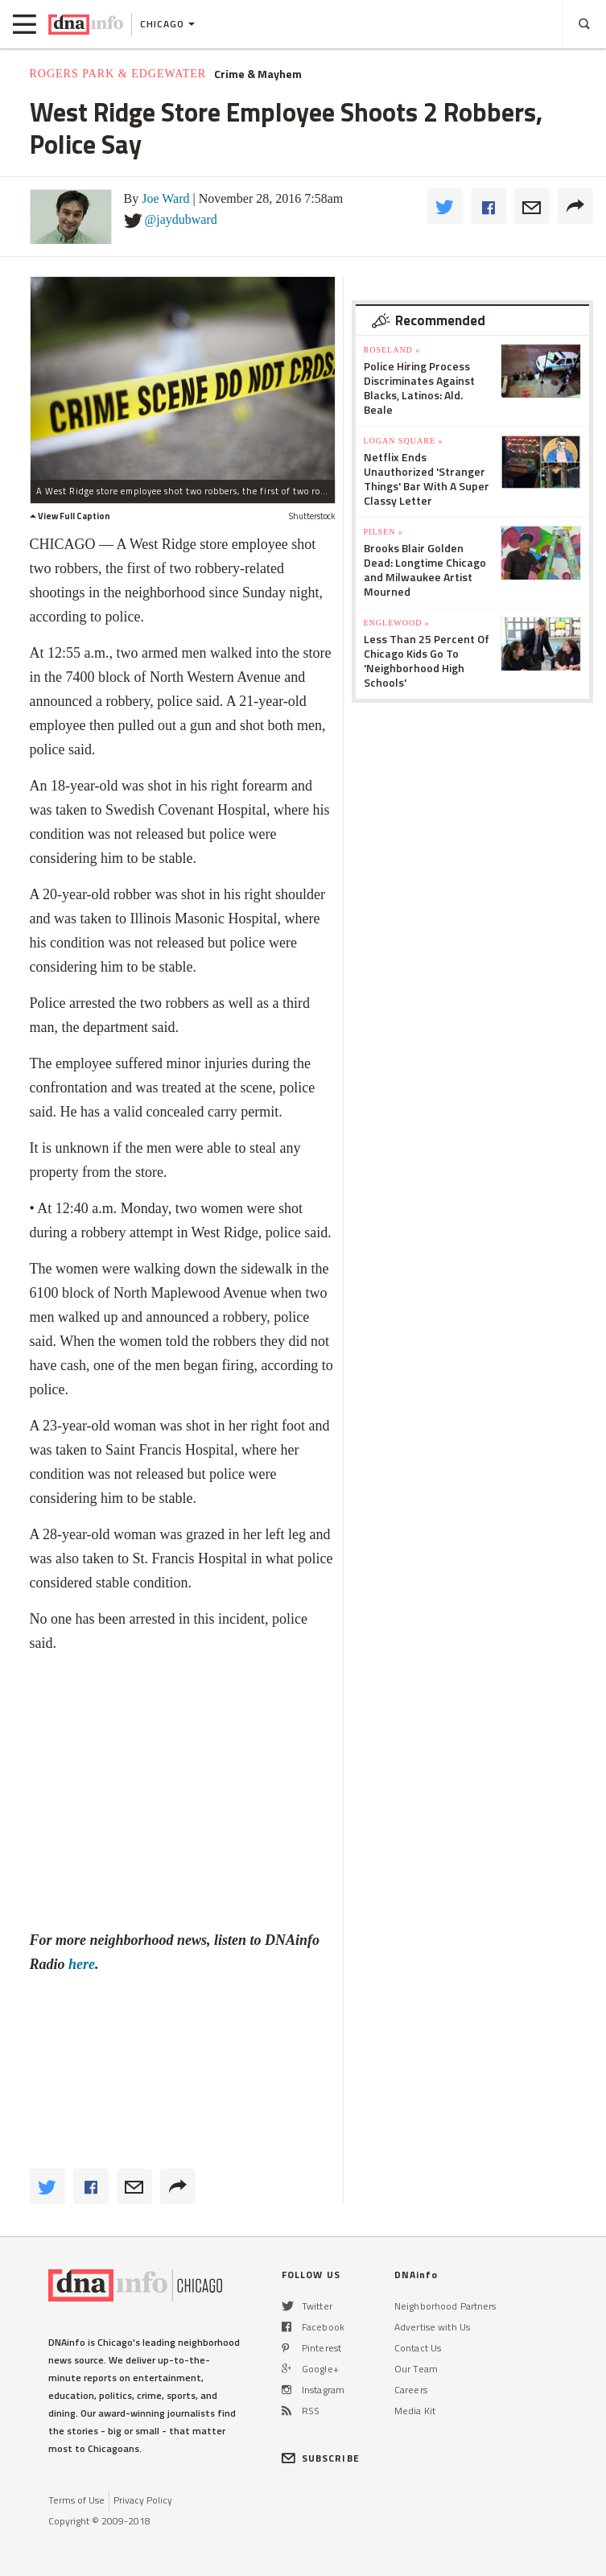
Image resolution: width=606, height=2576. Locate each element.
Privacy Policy (142, 2500)
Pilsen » (383, 531)
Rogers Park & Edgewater (118, 74)
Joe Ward (165, 198)
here (81, 1964)
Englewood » (397, 622)
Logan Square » (403, 440)
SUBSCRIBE (321, 2458)
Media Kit (414, 2410)
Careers (410, 2389)
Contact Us (417, 2347)
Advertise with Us (432, 2326)
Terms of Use (76, 2500)
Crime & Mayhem (258, 74)
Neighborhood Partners (445, 2306)
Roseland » (392, 349)
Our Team (416, 2368)
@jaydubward (181, 219)
